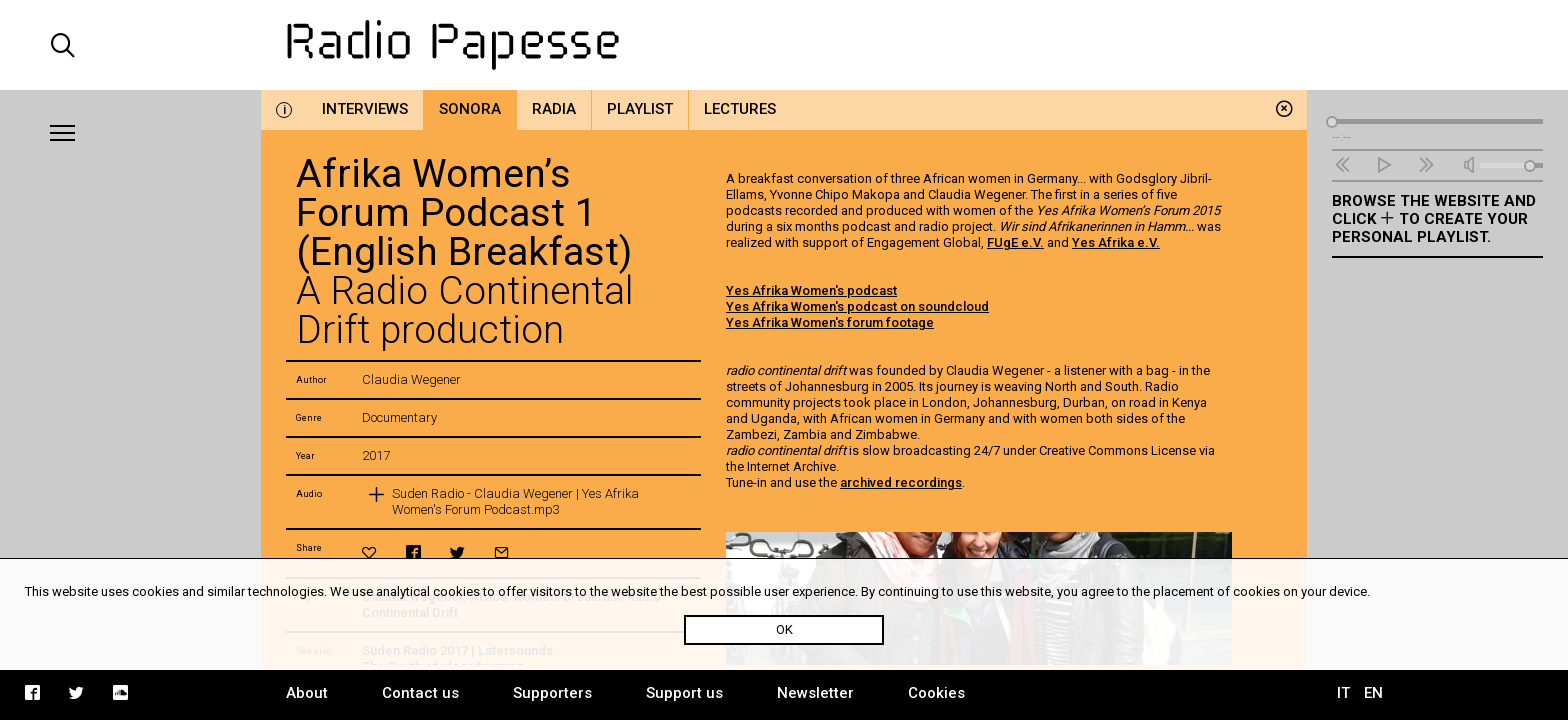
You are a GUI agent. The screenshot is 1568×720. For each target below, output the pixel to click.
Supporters (552, 693)
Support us (684, 693)
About (307, 693)
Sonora (470, 109)
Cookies (936, 693)
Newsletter (815, 693)
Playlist (640, 109)
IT (1343, 693)
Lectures (740, 109)
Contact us (420, 693)
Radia (554, 109)
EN (1373, 693)
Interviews (365, 109)
